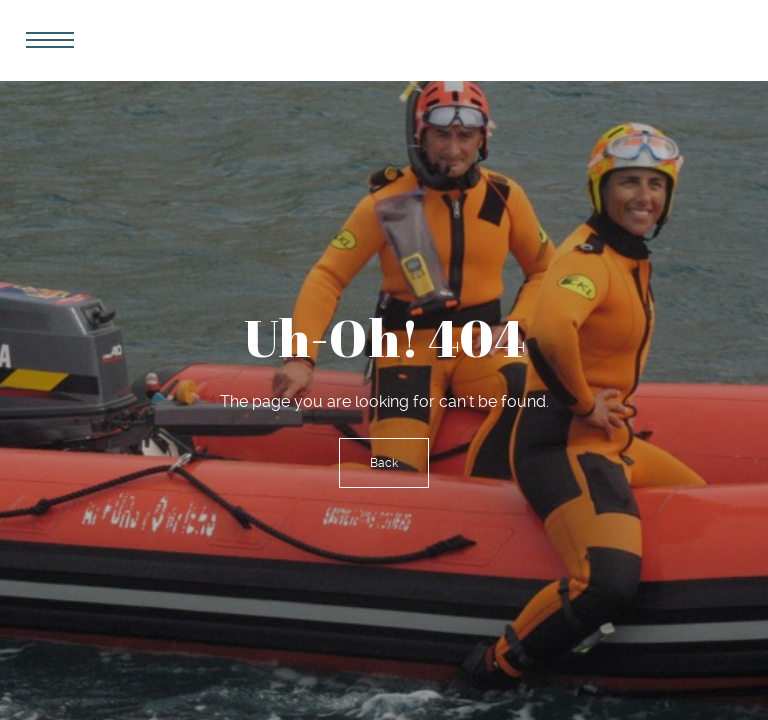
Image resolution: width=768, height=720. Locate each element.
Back (384, 463)
